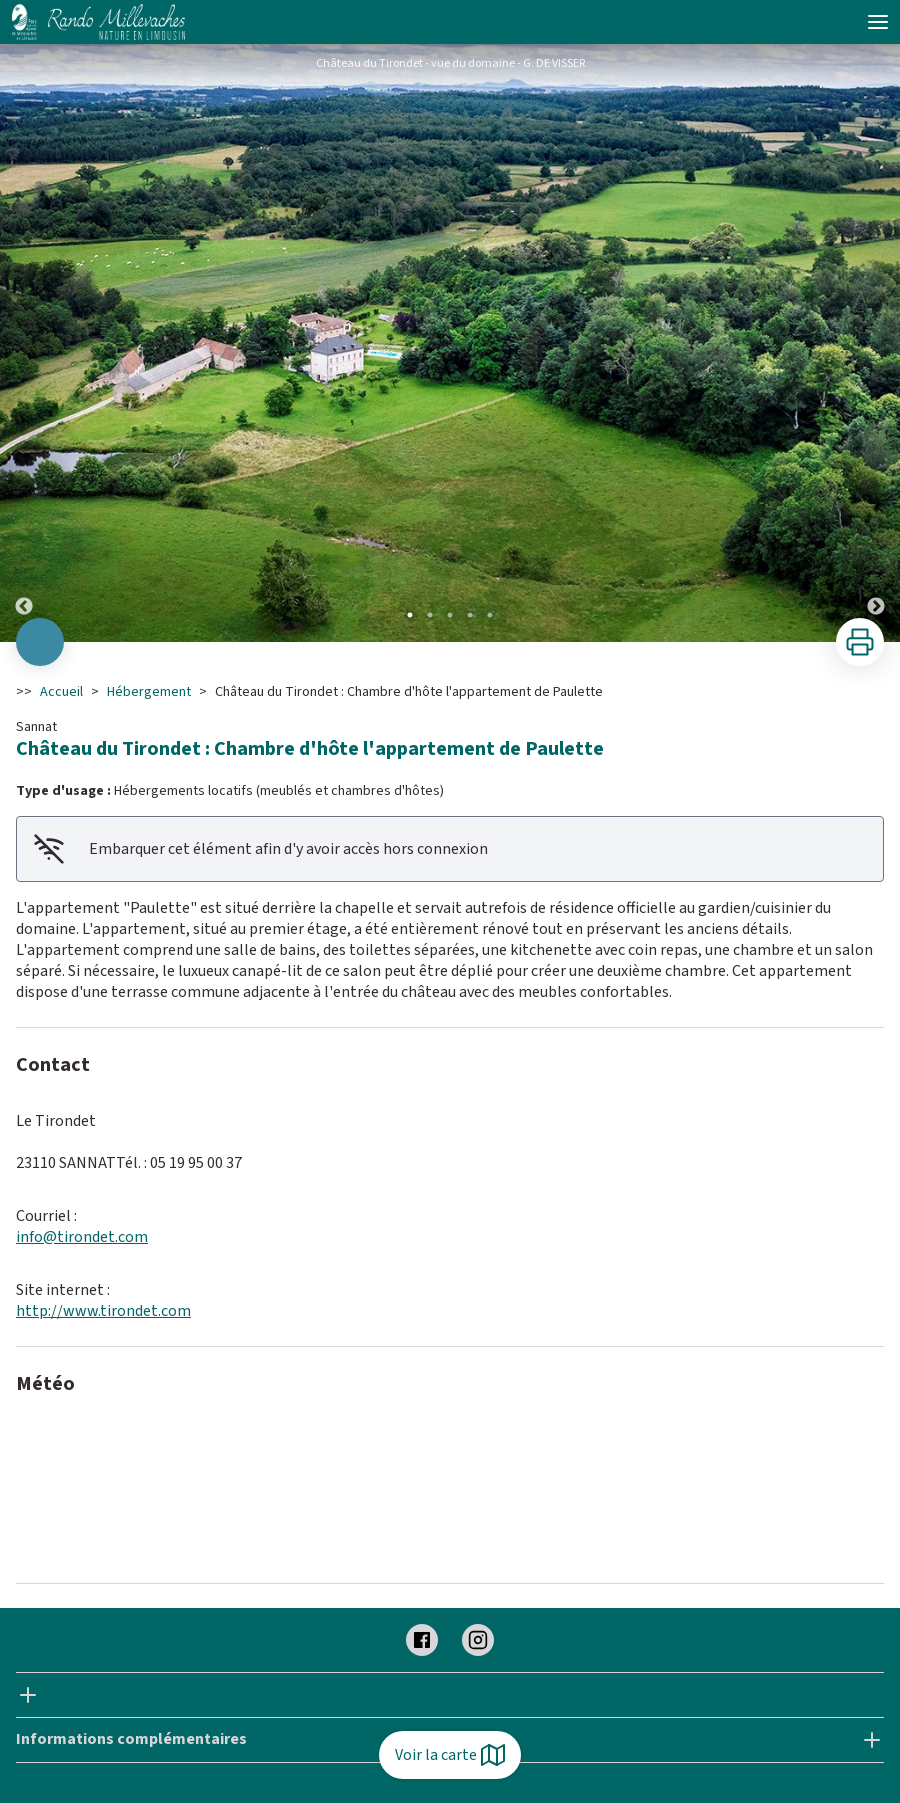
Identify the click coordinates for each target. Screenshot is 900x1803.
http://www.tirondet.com (103, 1311)
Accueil (61, 692)
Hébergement (149, 692)
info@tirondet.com (82, 1237)
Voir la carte (450, 1755)
